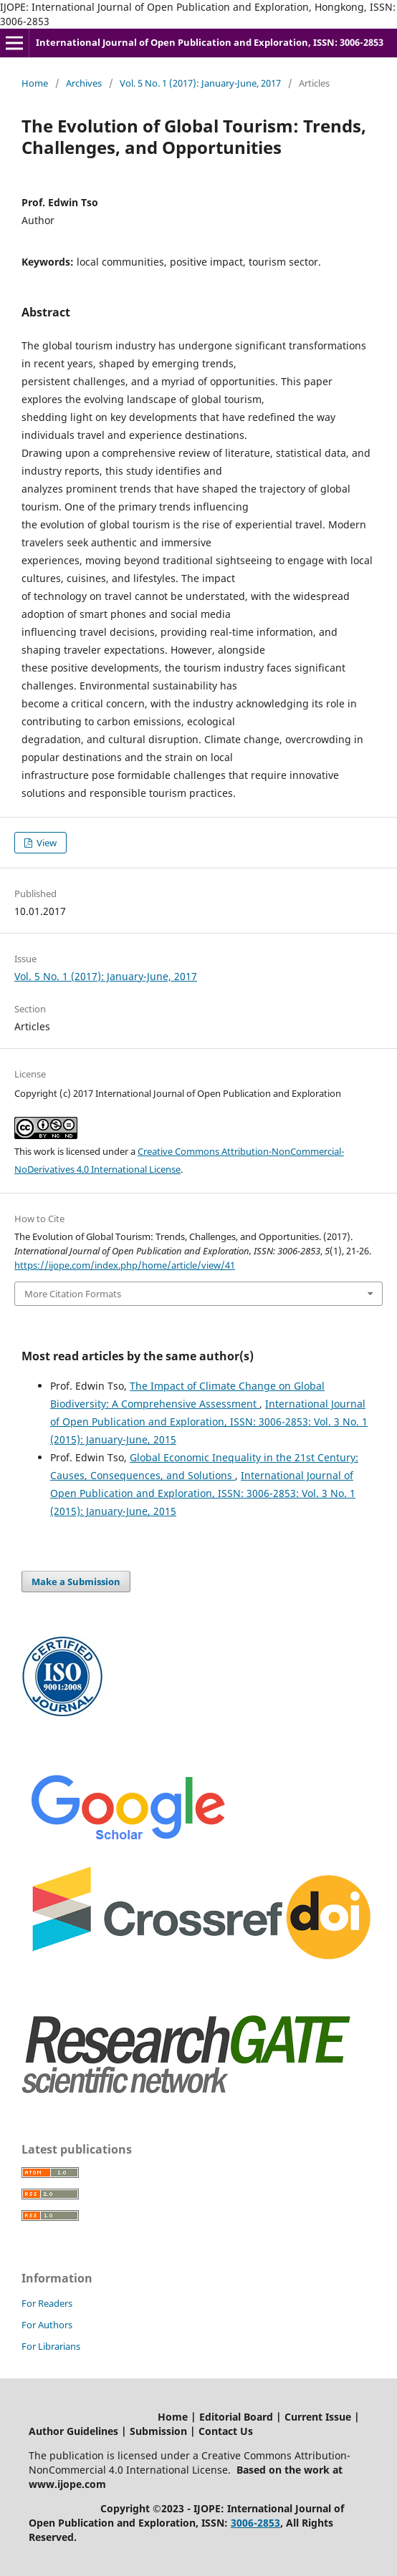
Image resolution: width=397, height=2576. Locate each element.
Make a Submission (76, 1581)
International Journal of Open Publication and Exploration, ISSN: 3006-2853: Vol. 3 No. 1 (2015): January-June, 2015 (209, 1421)
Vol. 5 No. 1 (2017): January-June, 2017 (200, 83)
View (45, 842)
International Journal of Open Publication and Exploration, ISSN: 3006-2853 (209, 42)
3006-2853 (255, 2522)
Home (34, 83)
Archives (84, 83)
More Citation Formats (72, 1293)
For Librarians (50, 2346)
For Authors (46, 2324)
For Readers (46, 2303)
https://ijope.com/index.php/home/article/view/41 (124, 1265)
